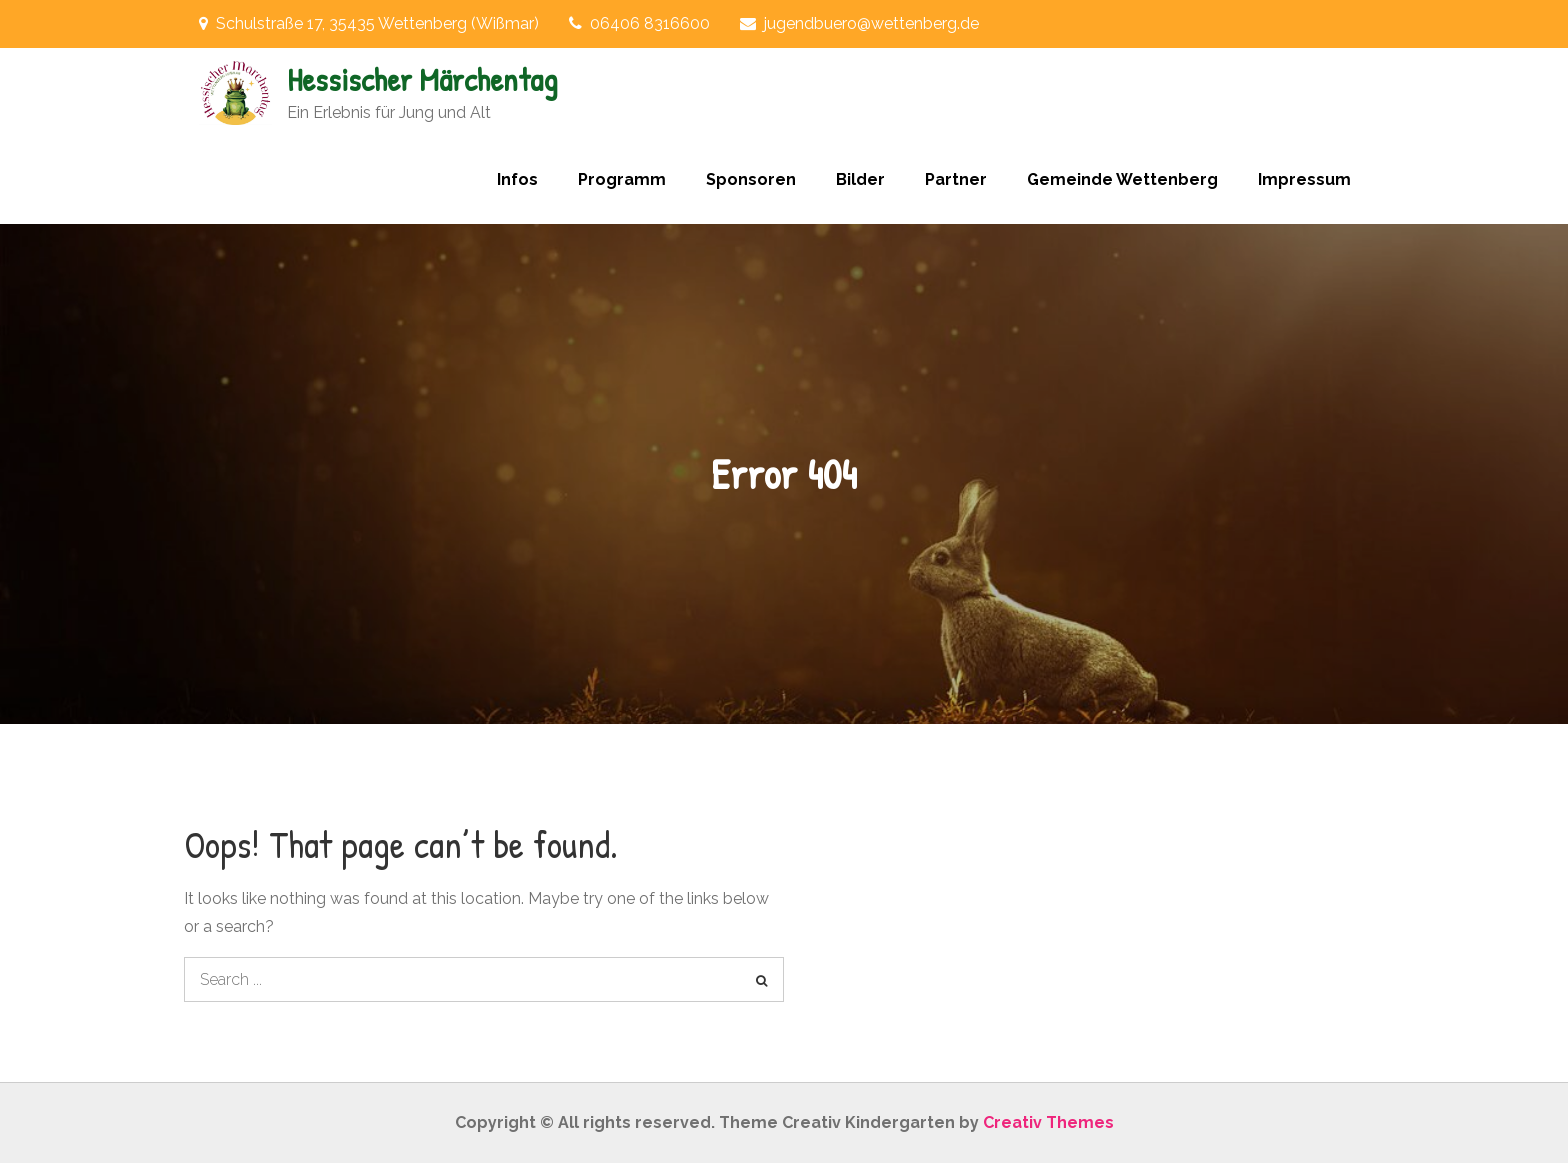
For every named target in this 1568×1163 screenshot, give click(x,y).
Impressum (1304, 179)
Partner (956, 179)
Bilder (860, 179)
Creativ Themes (1048, 1122)
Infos (517, 179)
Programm (622, 179)
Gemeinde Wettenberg (1122, 179)
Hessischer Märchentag (422, 79)
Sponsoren (751, 179)
